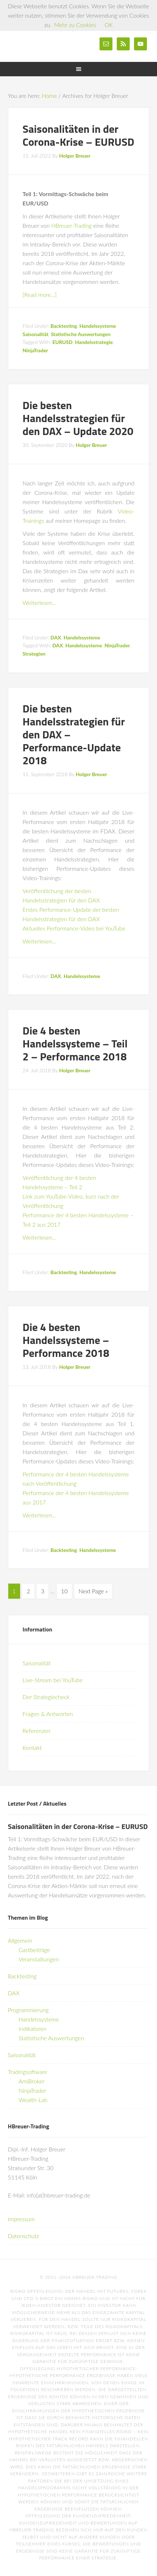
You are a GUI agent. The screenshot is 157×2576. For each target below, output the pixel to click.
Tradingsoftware (27, 2071)
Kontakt (32, 1747)
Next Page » (93, 1591)
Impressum (21, 2218)
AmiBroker (32, 2081)
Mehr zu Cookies (75, 24)
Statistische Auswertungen (81, 334)
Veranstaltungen (39, 1959)
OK (109, 24)
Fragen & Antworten (48, 1713)
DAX (56, 637)
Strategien (34, 654)
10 (64, 1591)
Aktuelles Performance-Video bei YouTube (74, 928)
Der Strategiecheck (46, 1696)
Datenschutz (23, 2235)
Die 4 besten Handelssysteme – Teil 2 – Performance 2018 (75, 1043)
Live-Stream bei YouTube (53, 1679)
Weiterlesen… (39, 602)
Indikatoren (32, 2028)
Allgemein (20, 1940)
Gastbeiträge (34, 1949)
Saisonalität (36, 334)
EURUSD (62, 342)
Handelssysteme (97, 326)
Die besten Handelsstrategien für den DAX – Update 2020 (78, 418)
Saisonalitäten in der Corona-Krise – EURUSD (78, 135)
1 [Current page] (14, 1591)
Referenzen (36, 1730)
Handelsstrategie (94, 342)
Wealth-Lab (33, 2099)
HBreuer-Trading (71, 225)
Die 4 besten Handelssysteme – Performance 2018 (66, 1340)
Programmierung (28, 2009)
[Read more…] (40, 294)
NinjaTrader (35, 350)
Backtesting (64, 326)
